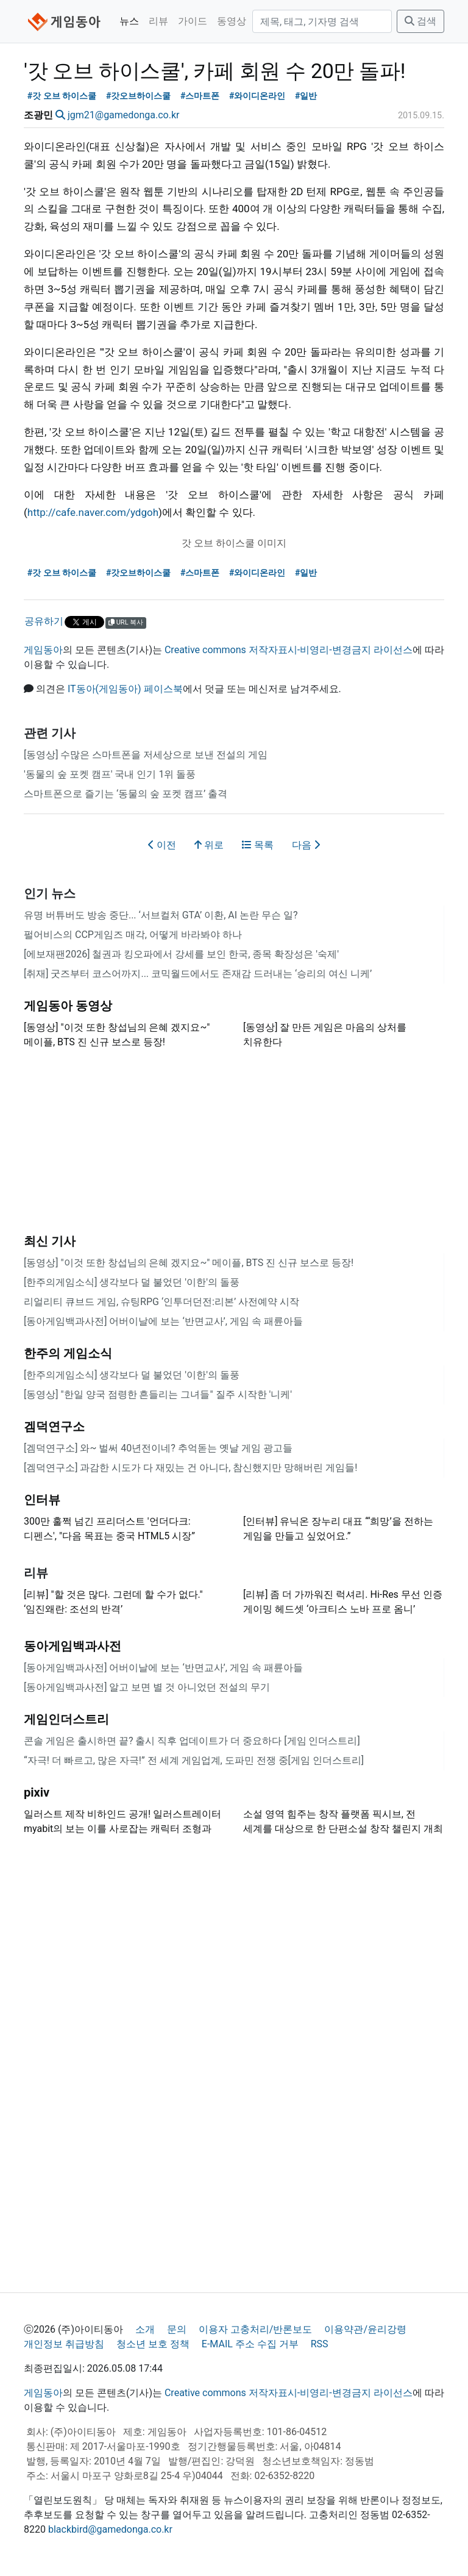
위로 (209, 845)
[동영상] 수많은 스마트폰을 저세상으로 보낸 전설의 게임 (146, 754)
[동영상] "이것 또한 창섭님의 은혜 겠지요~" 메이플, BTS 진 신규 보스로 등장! (188, 1262)
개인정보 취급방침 (64, 2344)
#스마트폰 (200, 96)
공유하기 (43, 621)
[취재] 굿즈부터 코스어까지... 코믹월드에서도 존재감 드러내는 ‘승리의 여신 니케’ (198, 973)
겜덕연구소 (54, 1426)
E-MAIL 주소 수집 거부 (250, 2344)
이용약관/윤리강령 (365, 2329)
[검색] (322, 21)
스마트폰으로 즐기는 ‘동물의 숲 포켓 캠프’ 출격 (125, 794)
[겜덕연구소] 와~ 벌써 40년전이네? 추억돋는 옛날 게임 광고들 (158, 1448)
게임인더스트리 (66, 1719)
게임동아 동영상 (68, 1005)
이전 (162, 845)
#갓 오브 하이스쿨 (62, 96)
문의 (176, 2329)
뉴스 (129, 21)
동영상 (231, 21)
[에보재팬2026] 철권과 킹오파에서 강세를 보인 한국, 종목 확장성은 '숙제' (181, 954)
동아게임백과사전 (72, 1646)
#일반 (306, 96)
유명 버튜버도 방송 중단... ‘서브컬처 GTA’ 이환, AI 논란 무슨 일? (161, 915)
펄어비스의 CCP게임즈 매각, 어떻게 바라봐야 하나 (133, 934)
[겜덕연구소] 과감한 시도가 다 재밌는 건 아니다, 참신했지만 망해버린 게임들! (190, 1467)
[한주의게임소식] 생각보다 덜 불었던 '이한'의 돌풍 (131, 1282)
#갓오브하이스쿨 (138, 96)
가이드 (192, 21)
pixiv (36, 1792)
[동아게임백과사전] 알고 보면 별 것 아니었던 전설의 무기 (147, 1687)
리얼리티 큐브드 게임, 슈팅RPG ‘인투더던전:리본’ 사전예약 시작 (161, 1302)
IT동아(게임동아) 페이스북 (125, 689)
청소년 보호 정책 (153, 2344)
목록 (258, 845)
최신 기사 (50, 1241)
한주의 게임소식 (68, 1353)
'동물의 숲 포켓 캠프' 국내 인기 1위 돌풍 (110, 774)
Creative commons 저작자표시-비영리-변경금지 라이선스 (289, 650)
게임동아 (43, 650)
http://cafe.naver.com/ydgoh (92, 512)
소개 (145, 2329)
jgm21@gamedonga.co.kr (124, 115)
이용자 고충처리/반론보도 (256, 2329)
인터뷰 (42, 1499)
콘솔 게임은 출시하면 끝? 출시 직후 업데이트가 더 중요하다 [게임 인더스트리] (192, 1741)
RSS (319, 2344)
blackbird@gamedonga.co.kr (110, 2529)
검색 (420, 21)
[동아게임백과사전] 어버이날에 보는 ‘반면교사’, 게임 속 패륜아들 (163, 1321)
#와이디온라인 (257, 96)
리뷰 (158, 21)
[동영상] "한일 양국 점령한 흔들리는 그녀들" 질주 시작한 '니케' (158, 1394)
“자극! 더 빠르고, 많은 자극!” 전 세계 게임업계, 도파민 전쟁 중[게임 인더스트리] (194, 1760)
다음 (306, 845)
